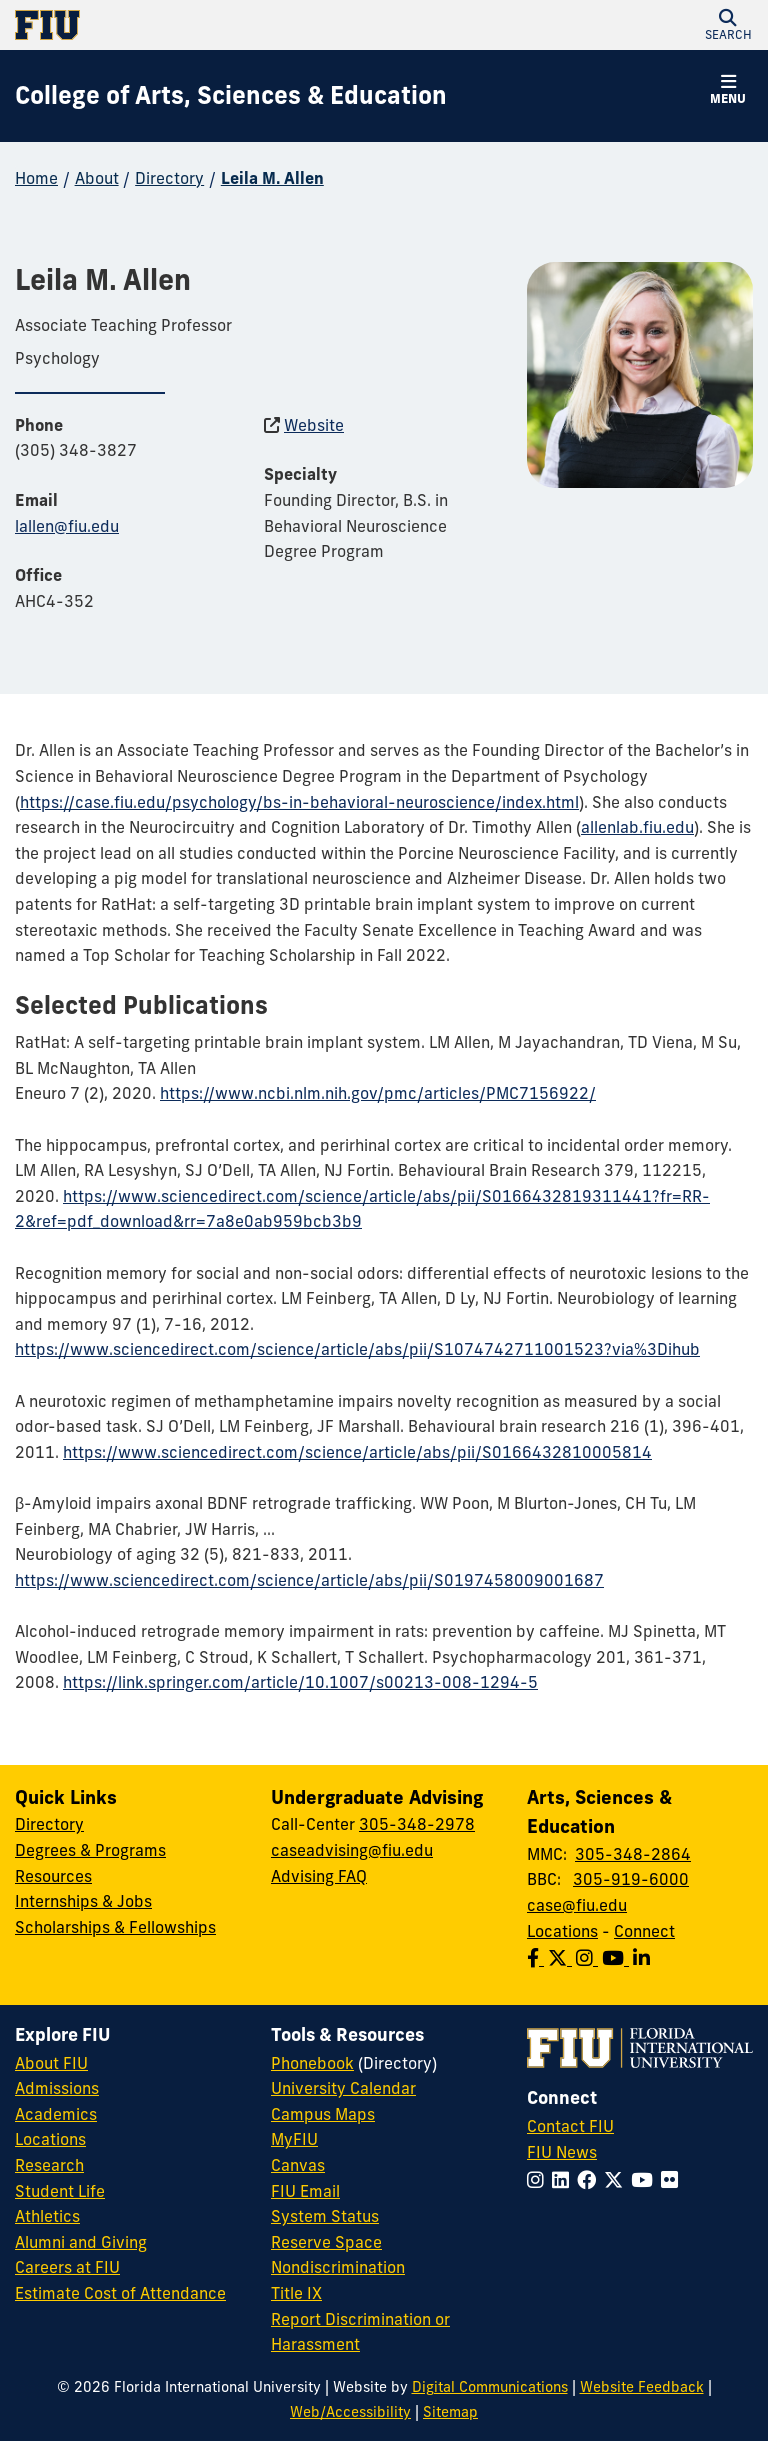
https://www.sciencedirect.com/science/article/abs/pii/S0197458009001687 (309, 1580)
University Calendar (343, 2088)
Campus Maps (323, 2114)
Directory (169, 178)
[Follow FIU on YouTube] (646, 2180)
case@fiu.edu (577, 1905)
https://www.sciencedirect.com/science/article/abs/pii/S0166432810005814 (357, 1452)
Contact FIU (570, 2126)
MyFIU (294, 2139)
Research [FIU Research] (49, 2165)
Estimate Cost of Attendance (120, 2293)
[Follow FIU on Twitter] (617, 2180)
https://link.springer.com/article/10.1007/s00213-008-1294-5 (300, 1682)
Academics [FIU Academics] (56, 2114)
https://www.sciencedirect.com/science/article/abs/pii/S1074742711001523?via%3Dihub (357, 1349)
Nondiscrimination (338, 2267)
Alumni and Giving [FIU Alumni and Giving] (81, 2242)
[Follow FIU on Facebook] (590, 2180)
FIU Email (305, 2191)
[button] (728, 25)
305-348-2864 (633, 1854)
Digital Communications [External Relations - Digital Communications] (490, 2387)
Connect (644, 1931)
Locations (562, 1931)
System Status (325, 2216)
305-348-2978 (417, 1824)
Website (314, 425)
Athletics (47, 2216)
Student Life (60, 2191)
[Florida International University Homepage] (199, 25)
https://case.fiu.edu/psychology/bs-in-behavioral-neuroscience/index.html (299, 802)
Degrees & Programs (90, 1850)
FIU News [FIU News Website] (562, 2152)
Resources (53, 1876)
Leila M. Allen (272, 178)
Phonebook (312, 2063)
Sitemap (450, 2412)
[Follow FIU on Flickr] (673, 2180)
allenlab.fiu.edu (637, 827)
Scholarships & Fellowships (115, 1927)
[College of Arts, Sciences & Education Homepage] (231, 96)
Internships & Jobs (83, 1901)
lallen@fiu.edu (67, 526)
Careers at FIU (67, 2267)
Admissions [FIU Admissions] (57, 2088)
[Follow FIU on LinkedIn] (564, 2180)
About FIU (51, 2063)
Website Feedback (642, 2387)
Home (36, 178)
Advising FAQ (319, 1876)
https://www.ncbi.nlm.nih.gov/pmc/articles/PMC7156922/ (378, 1093)
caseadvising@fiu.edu (352, 1850)
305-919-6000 (631, 1879)
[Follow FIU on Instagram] (539, 2180)
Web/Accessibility (350, 2412)
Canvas (298, 2165)
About (97, 178)
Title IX (296, 2293)
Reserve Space (326, 2242)
